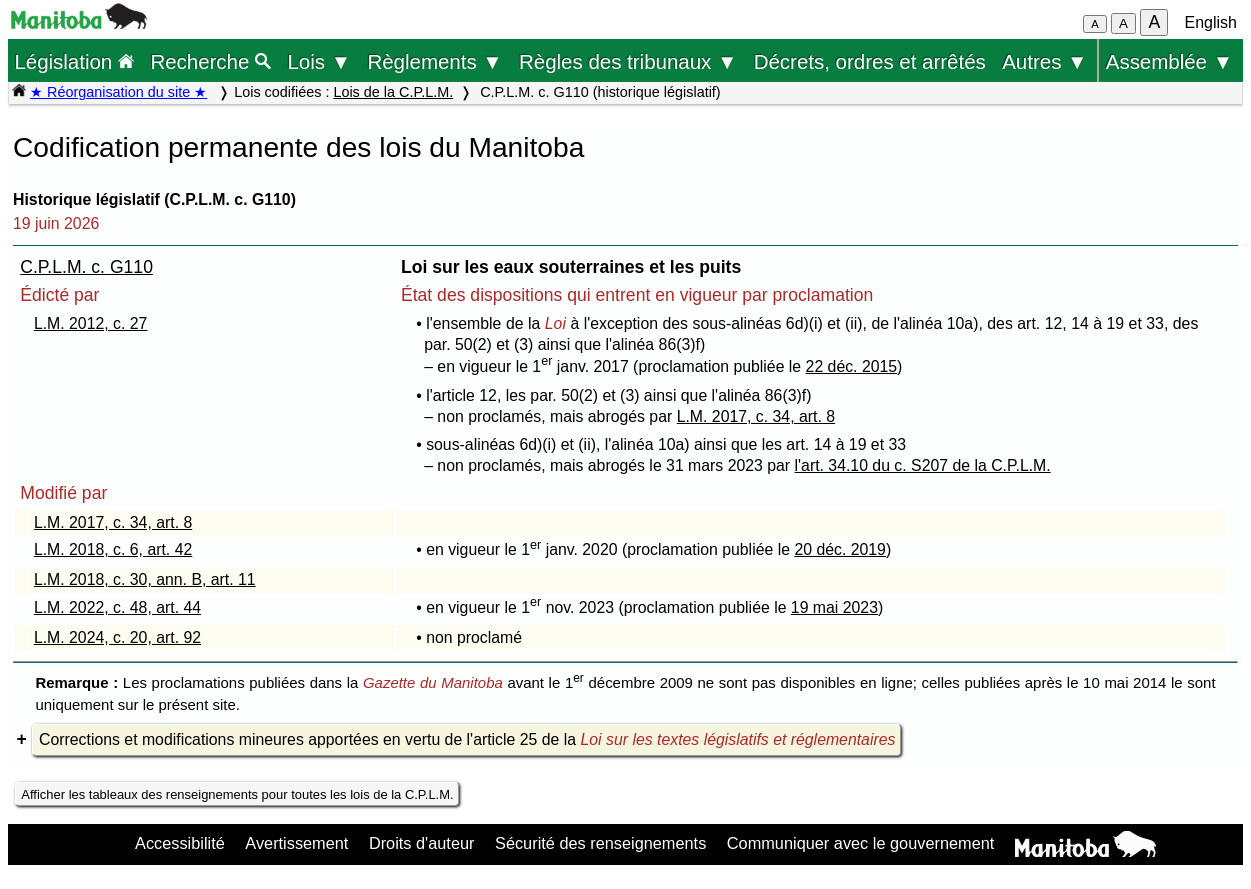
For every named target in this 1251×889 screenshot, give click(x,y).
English (1211, 22)
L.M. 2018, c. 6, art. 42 (113, 549)
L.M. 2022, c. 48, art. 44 (117, 607)
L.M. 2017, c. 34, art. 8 (756, 416)
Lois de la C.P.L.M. (393, 92)
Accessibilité (180, 843)
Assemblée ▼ (1169, 61)
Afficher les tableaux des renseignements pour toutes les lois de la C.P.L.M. (237, 794)
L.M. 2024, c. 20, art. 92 (117, 637)
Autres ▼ (1044, 61)
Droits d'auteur (422, 843)
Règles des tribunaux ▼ (628, 61)
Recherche (210, 61)
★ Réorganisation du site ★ (118, 92)
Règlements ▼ (434, 61)
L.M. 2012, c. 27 (91, 323)
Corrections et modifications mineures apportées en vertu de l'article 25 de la (467, 739)
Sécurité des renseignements (600, 843)
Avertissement (296, 843)
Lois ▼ (319, 61)
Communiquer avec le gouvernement (860, 843)
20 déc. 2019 (840, 549)
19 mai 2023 (834, 607)
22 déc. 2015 (852, 366)
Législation (74, 61)
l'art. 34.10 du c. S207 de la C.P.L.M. (923, 465)
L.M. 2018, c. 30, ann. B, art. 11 (145, 579)
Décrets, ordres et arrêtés (870, 61)
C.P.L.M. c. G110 (86, 267)
